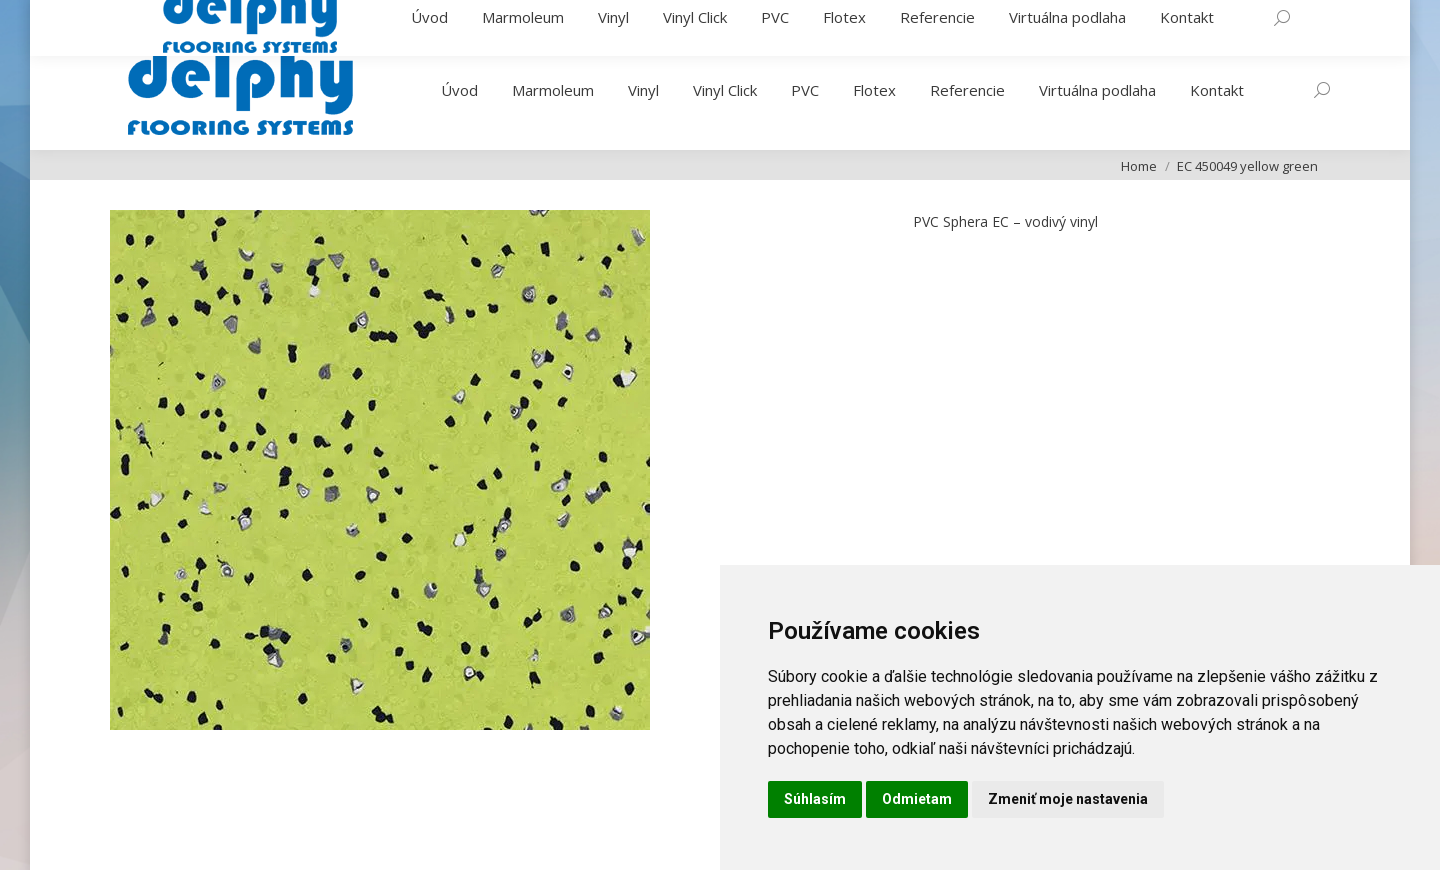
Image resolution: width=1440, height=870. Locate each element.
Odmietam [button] (917, 799)
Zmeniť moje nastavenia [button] (1068, 799)
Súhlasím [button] (815, 799)
